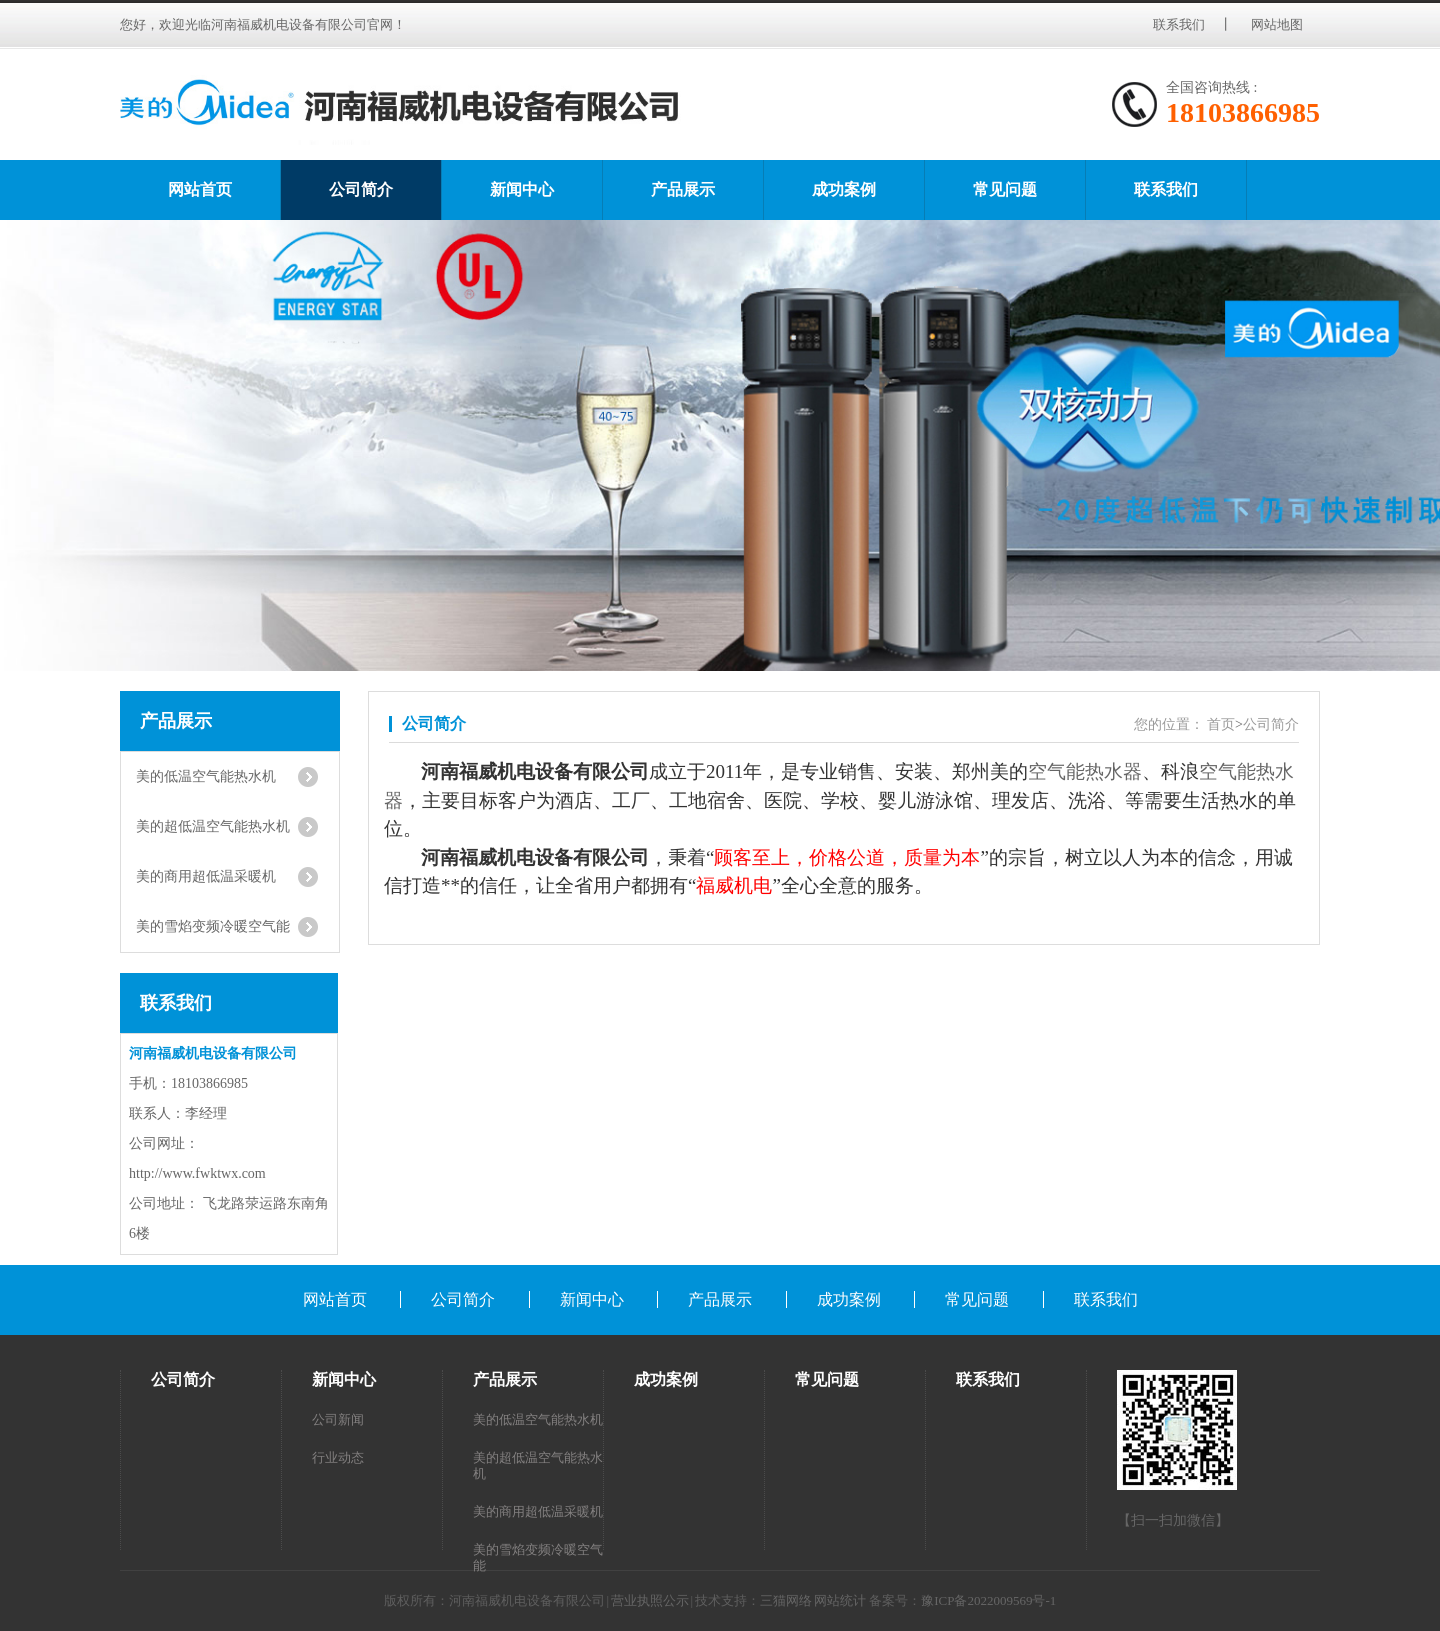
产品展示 (683, 189)
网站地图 (1278, 24)
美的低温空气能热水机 (538, 1419)
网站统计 (840, 1600)
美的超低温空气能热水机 (538, 1465)
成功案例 (844, 189)
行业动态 (338, 1457)
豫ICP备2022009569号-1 (988, 1600)
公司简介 (361, 189)
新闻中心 (522, 189)
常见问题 (1005, 189)
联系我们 (1179, 24)
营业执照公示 (650, 1600)
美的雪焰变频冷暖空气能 (538, 1557)
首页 (1221, 724)
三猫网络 (786, 1600)
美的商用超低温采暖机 (538, 1511)
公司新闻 (338, 1419)
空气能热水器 (1085, 771)
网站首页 (200, 189)
